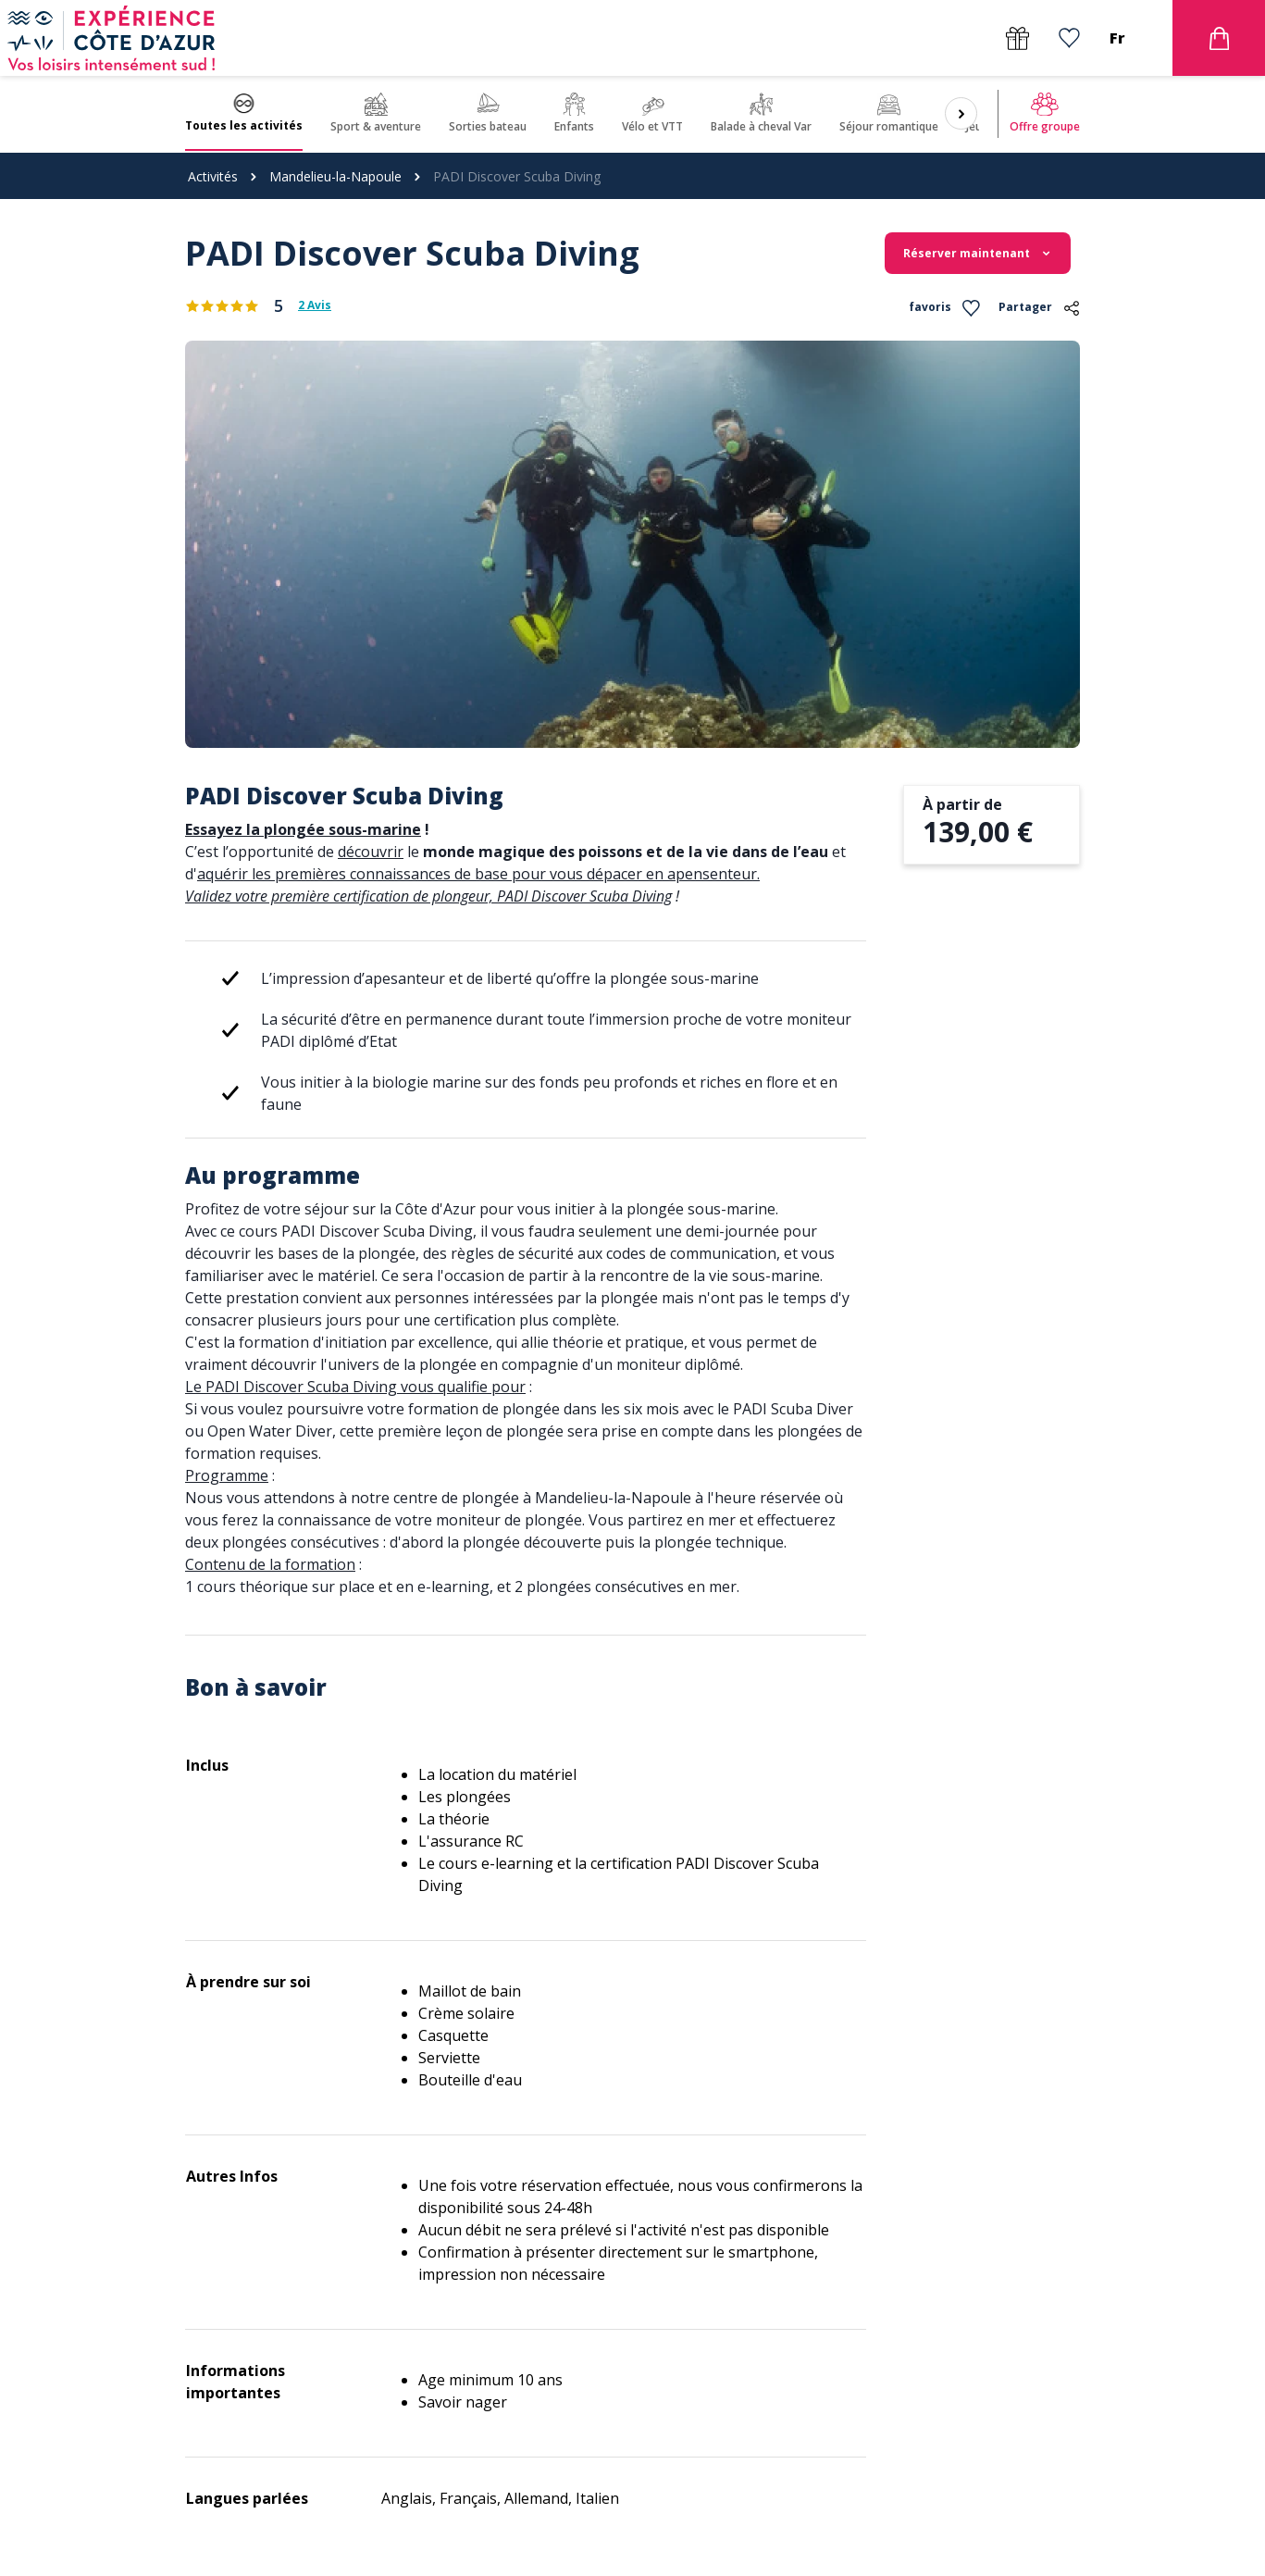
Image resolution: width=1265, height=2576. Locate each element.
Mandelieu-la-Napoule (335, 176)
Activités (213, 176)
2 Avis (314, 305)
